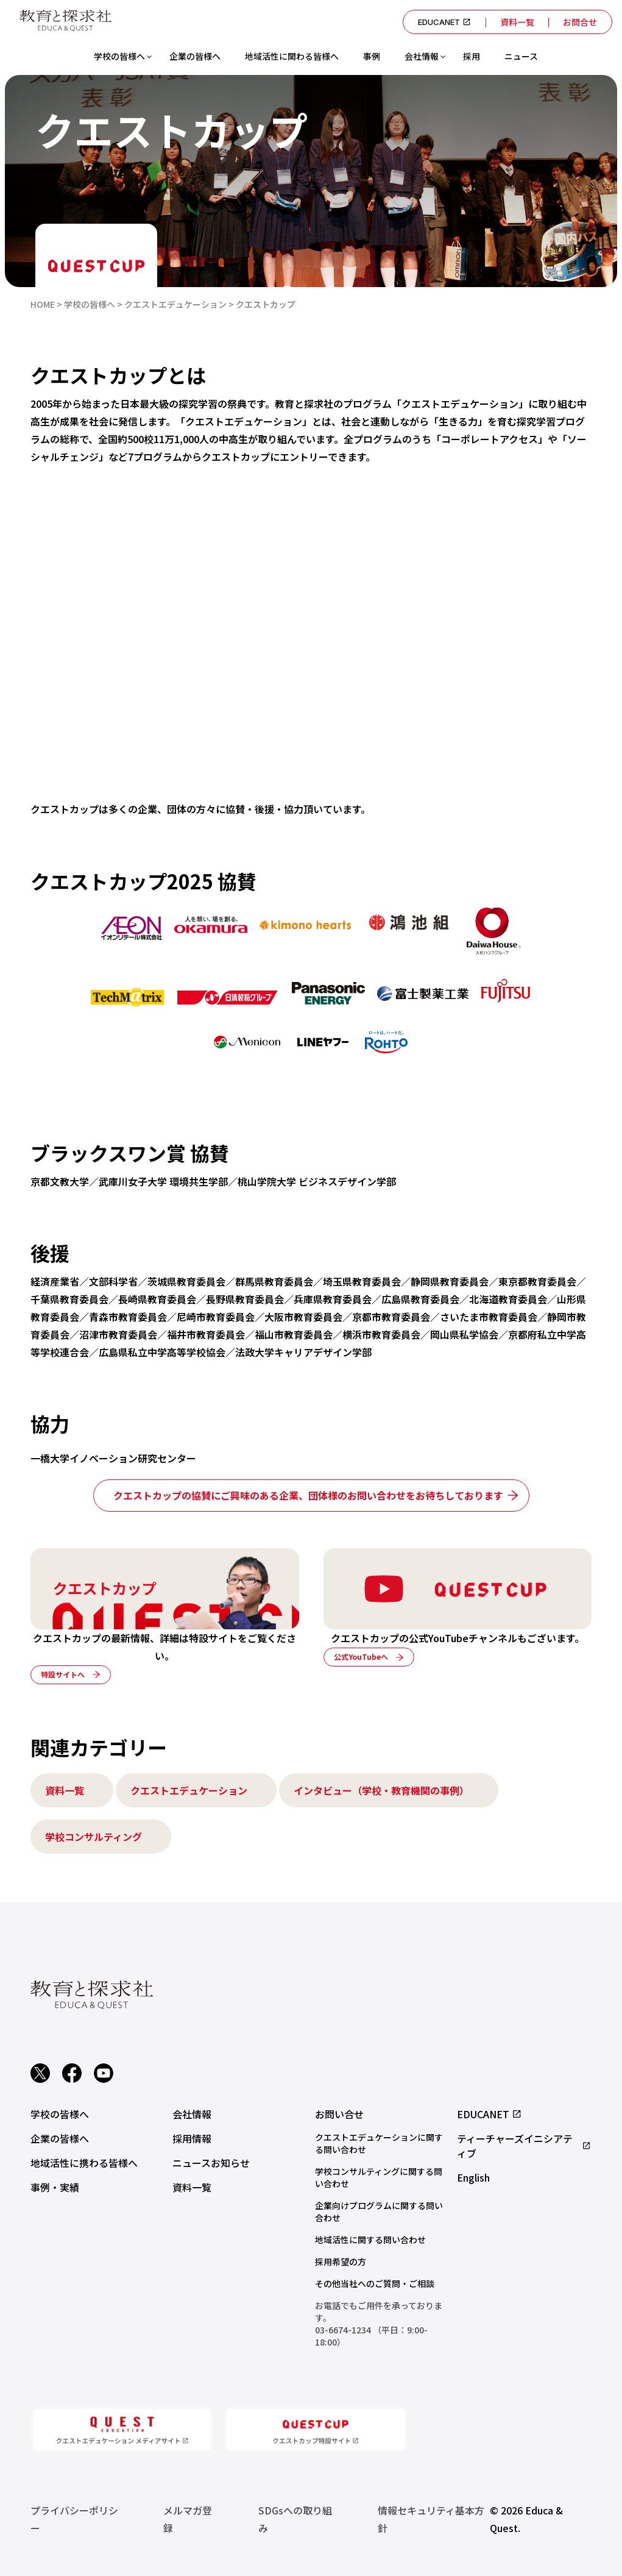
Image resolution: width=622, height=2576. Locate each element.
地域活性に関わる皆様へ (292, 56)
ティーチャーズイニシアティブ (524, 2145)
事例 (371, 56)
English (473, 2177)
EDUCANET (443, 22)
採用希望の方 (340, 2261)
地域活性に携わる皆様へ (84, 2162)
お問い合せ (339, 2114)
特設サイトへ (63, 1674)
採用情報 (191, 2138)
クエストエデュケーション (188, 1790)
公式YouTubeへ (361, 1656)
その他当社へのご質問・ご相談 (374, 2283)
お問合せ (580, 22)
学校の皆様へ (119, 56)
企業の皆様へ (195, 56)
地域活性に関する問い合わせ (370, 2239)
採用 (471, 56)
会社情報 (422, 56)
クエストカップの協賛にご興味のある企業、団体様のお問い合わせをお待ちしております (308, 1495)
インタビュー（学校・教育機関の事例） (381, 1790)
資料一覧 (517, 22)
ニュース (521, 56)
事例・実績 (54, 2187)
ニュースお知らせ (211, 2162)
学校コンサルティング (93, 1836)
